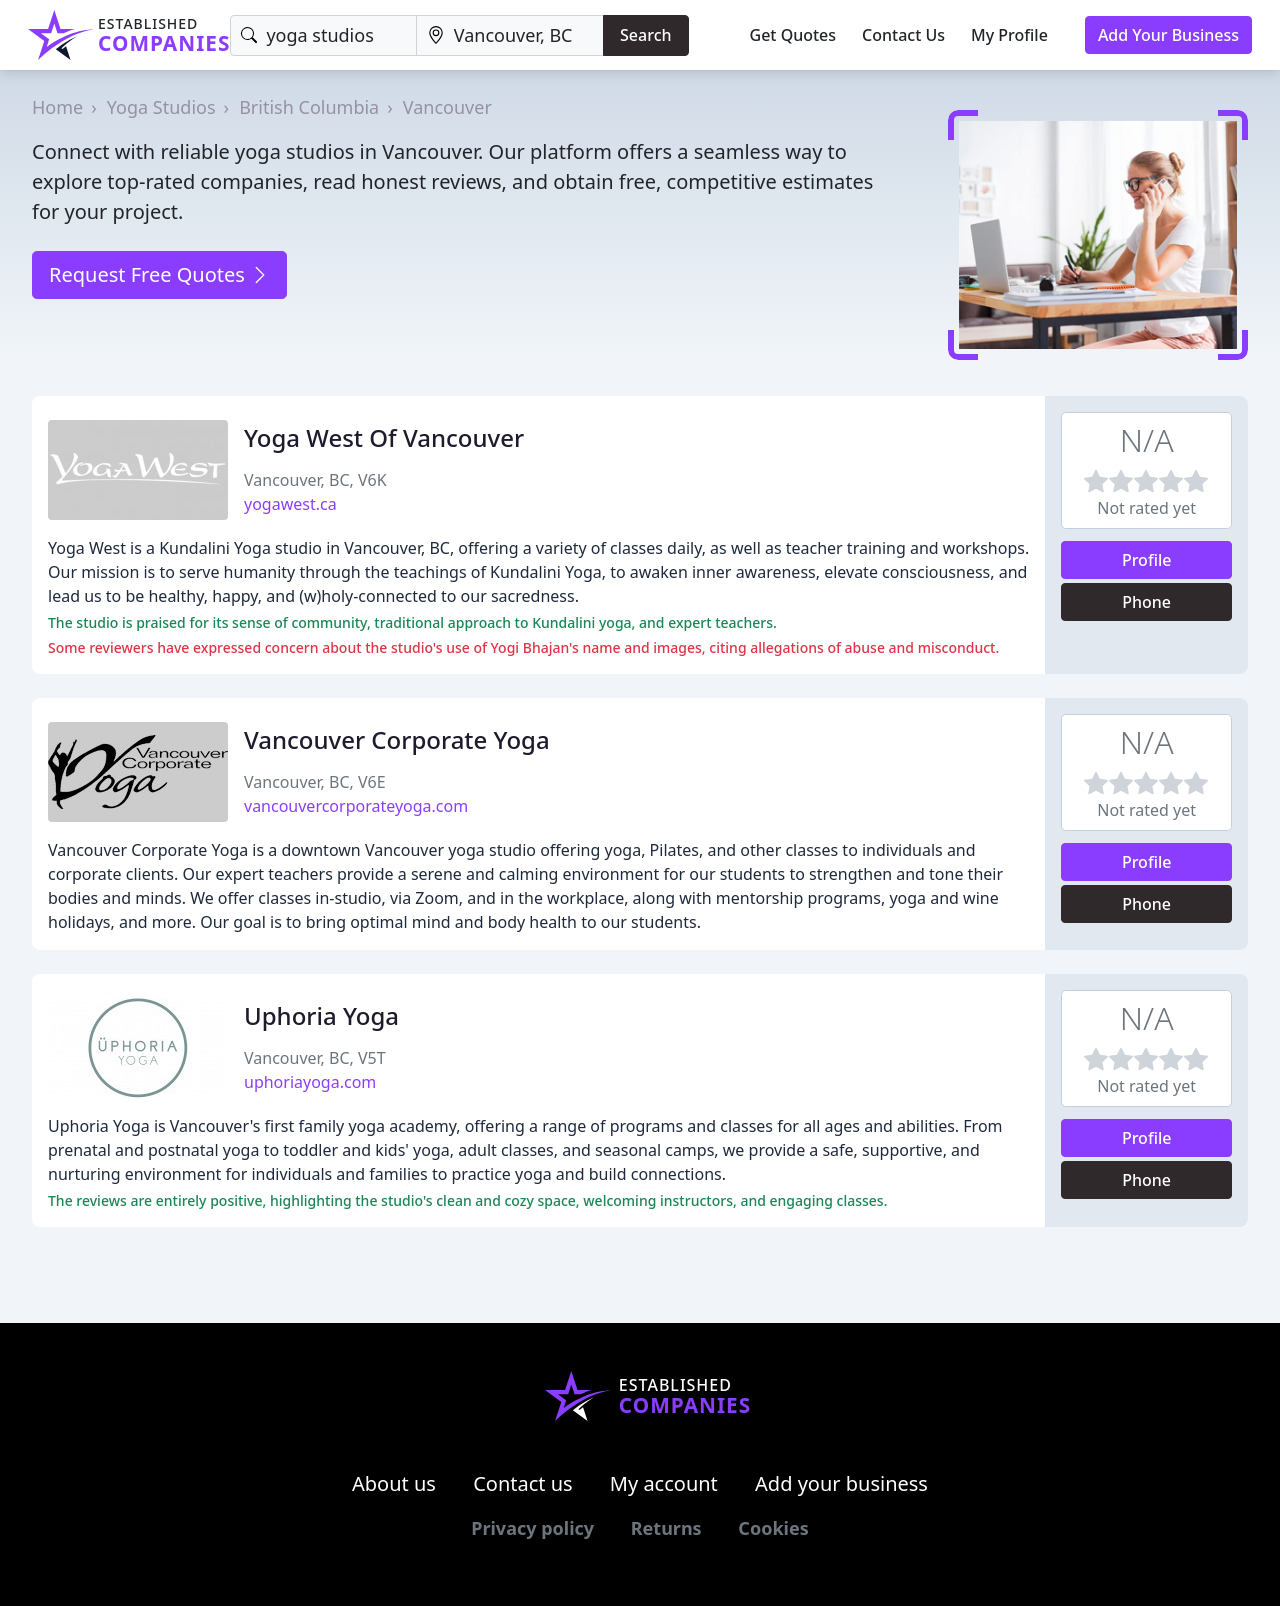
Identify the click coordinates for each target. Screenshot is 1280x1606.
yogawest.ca (290, 504)
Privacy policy (532, 1528)
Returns (666, 1528)
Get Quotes (793, 35)
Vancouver (447, 107)
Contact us (523, 1483)
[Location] (510, 35)
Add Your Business (1168, 35)
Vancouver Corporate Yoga (397, 739)
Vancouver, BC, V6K (315, 480)
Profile (1147, 560)
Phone (1146, 602)
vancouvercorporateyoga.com (356, 806)
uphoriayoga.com (310, 1082)
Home (57, 107)
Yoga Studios (161, 107)
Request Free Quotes (159, 274)
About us (394, 1483)
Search (645, 35)
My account (664, 1483)
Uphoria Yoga (321, 1015)
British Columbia (309, 107)
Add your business (841, 1483)
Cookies (773, 1528)
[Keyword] (323, 35)
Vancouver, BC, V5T (315, 1058)
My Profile (1009, 35)
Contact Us (903, 35)
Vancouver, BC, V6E (315, 782)
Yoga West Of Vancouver (384, 437)
